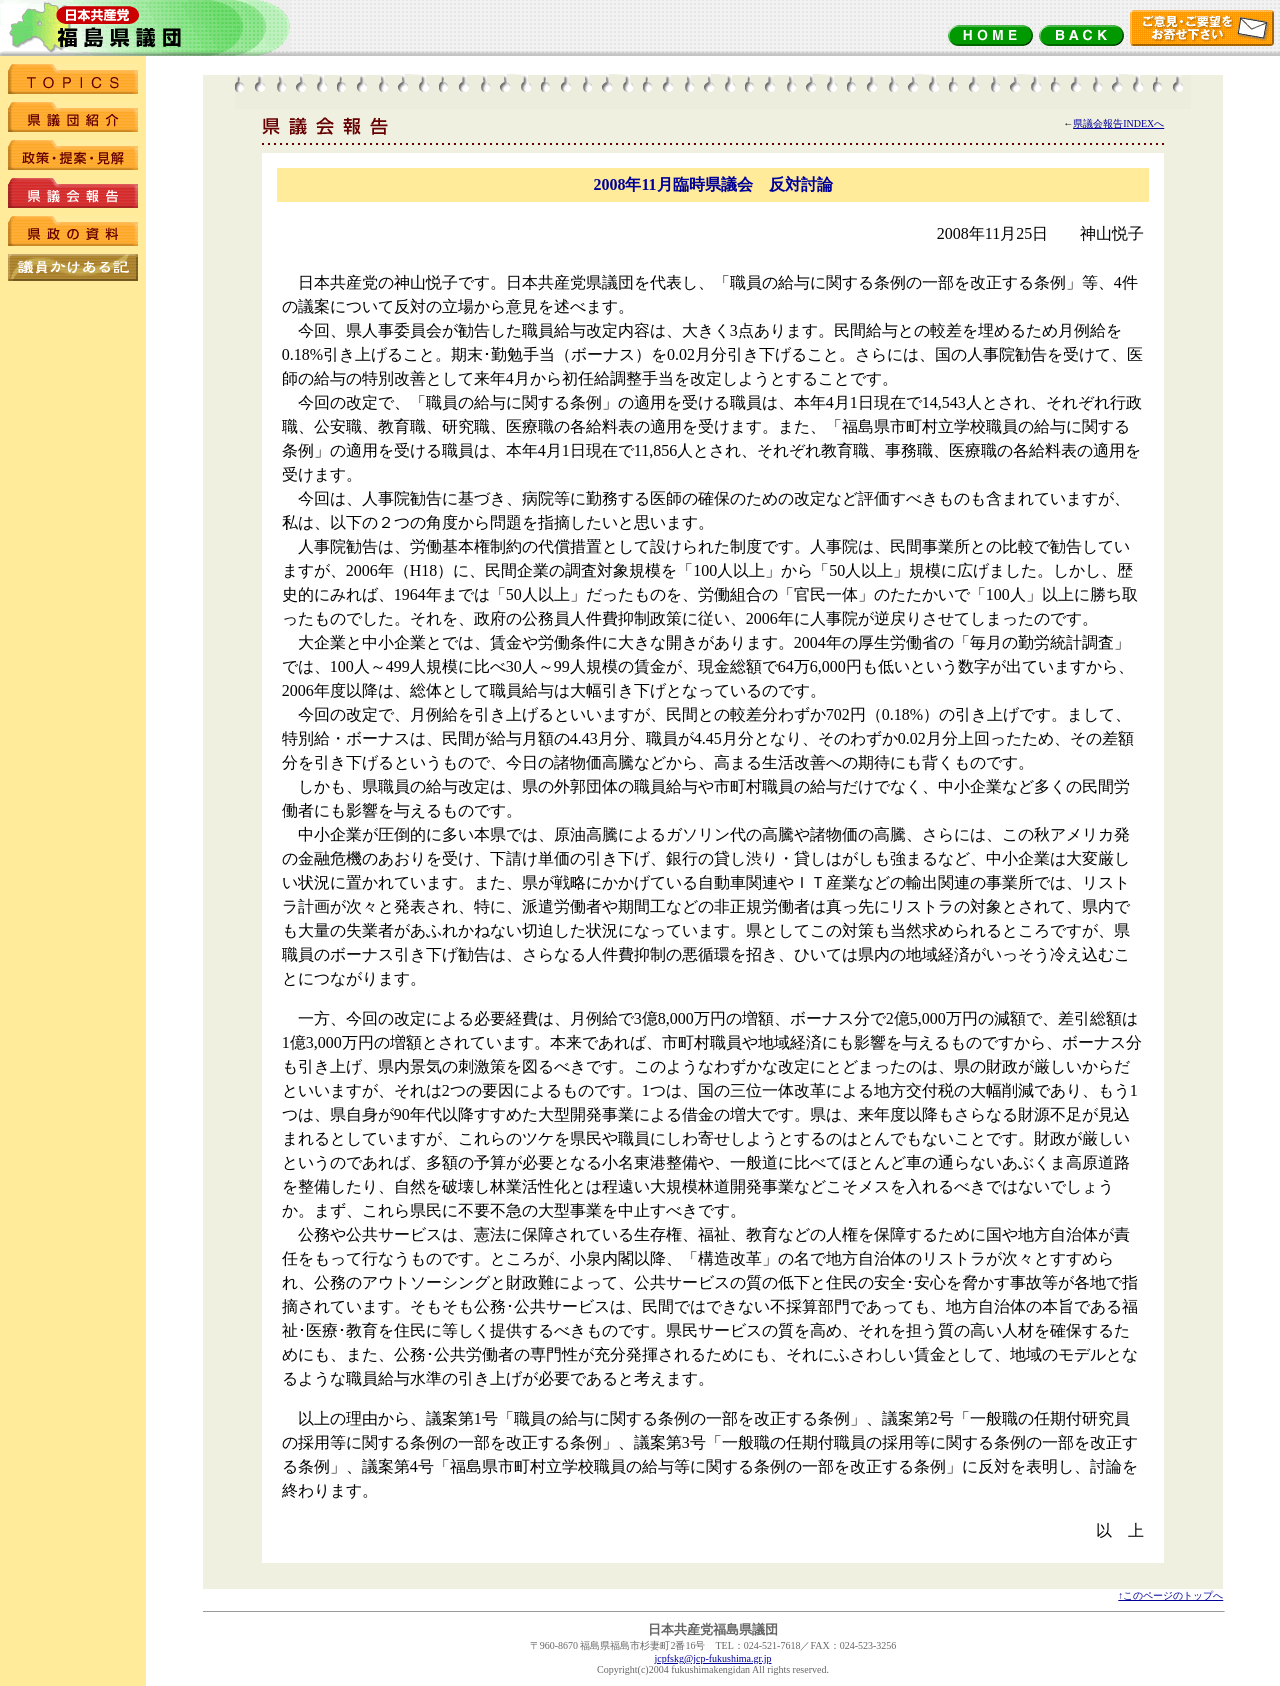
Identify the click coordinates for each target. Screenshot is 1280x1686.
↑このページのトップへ (1170, 1595)
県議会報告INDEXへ (1118, 123)
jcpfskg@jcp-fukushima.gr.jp (713, 1658)
